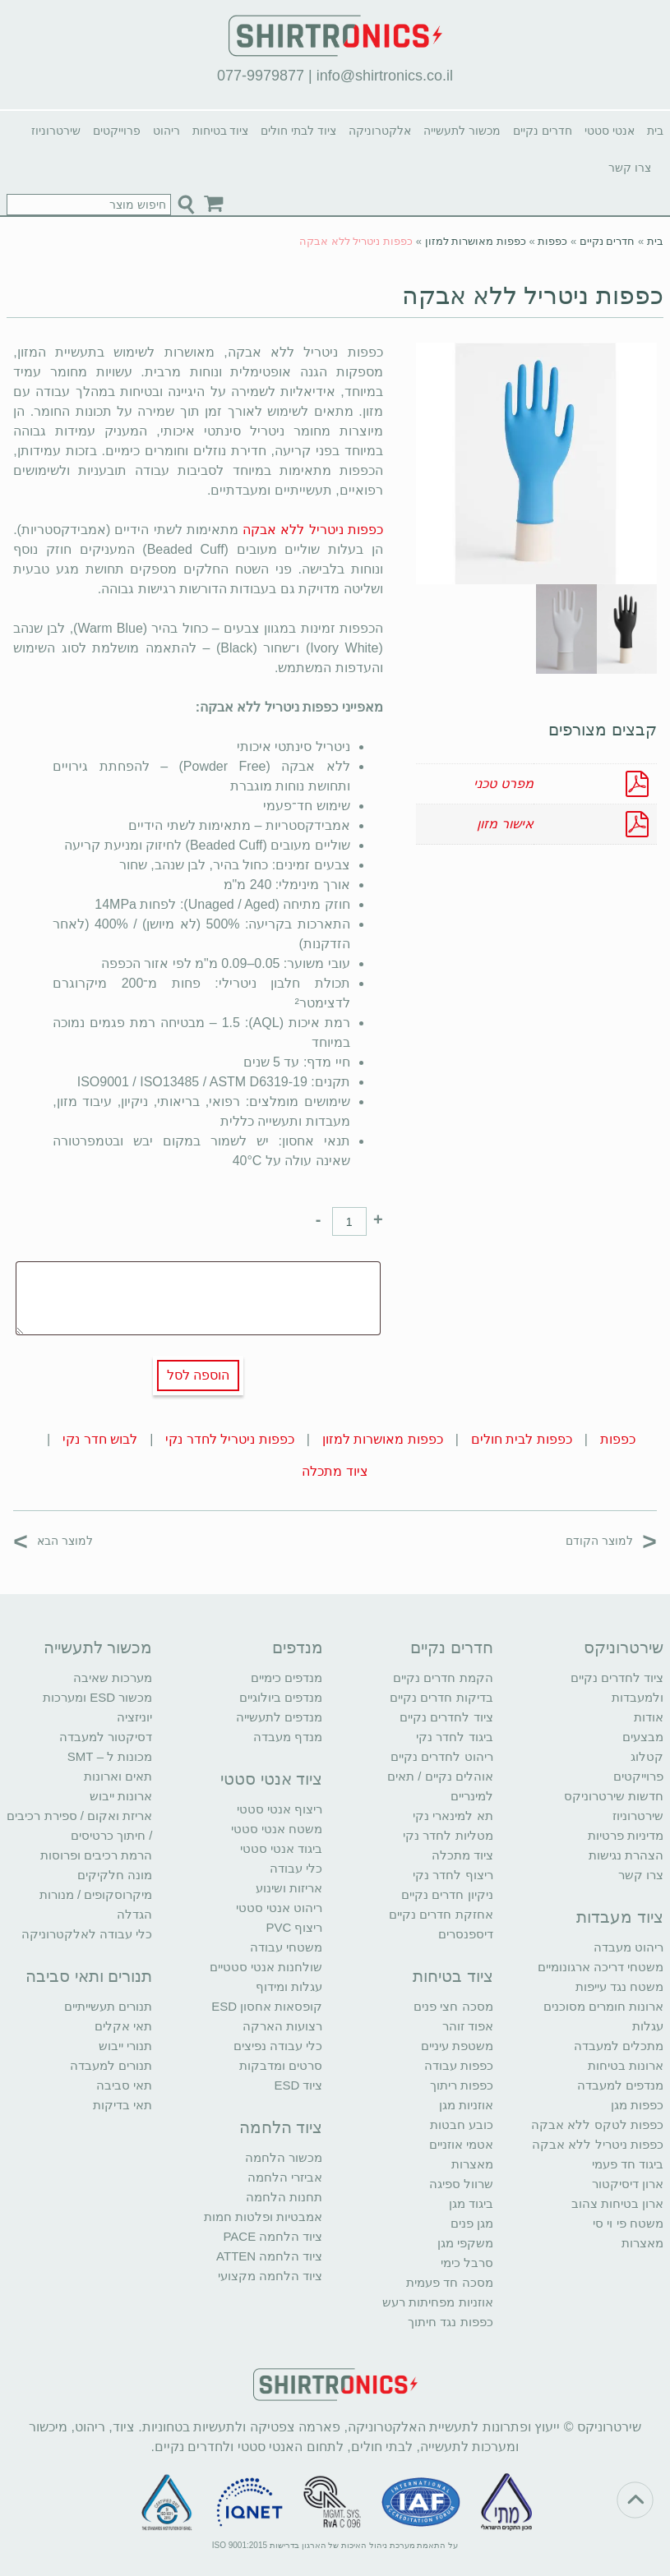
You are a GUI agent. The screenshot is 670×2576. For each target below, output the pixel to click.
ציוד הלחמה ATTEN (269, 2256)
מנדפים (297, 1647)
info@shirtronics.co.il (385, 75)
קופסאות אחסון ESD (266, 2006)
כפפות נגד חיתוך (450, 2322)
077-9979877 (260, 75)
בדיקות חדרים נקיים (441, 1697)
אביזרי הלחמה (284, 2177)
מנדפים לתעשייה (279, 1717)
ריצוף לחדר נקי (452, 1875)
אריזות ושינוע (289, 1888)
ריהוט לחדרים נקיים (441, 1756)
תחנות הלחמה (284, 2197)
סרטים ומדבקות (280, 2065)
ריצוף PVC (294, 1927)
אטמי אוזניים (461, 2144)
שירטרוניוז (56, 130)
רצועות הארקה (282, 2026)
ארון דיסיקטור (627, 2184)
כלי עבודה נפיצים (277, 2046)
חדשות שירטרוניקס (613, 1796)
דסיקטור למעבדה (105, 1737)
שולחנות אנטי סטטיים (266, 1967)
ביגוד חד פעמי (627, 2164)
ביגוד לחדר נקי (454, 1737)
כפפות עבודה (458, 2065)
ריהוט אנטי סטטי (279, 1908)
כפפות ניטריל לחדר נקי (229, 1439)
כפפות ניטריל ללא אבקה (532, 295)
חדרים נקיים (542, 130)
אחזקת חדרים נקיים (440, 1914)
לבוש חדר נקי (99, 1439)
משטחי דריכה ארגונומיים (600, 1967)
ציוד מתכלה (334, 1471)
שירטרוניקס (623, 1647)
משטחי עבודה (286, 1947)
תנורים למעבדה (111, 2065)
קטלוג (647, 1756)
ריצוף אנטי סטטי (279, 1809)
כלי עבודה (296, 1868)
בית (655, 130)
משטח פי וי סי (628, 2223)
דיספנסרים (465, 1934)
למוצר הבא (53, 1540)
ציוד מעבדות (619, 1917)
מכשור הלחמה (283, 2157)
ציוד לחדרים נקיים (446, 1717)
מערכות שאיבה (112, 1677)
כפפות (552, 241)
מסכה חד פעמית (449, 2282)
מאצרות (642, 2243)
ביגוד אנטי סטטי (281, 1848)
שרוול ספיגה (461, 2184)
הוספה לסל (198, 1375)
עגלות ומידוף (289, 1986)
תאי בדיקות (122, 2105)
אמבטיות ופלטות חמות (263, 2216)
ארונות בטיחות (625, 2065)
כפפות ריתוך (461, 2085)
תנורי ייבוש (125, 2046)
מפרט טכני (503, 783)
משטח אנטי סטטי (276, 1829)
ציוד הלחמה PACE (272, 2236)
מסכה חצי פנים (453, 2006)
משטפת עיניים (457, 2046)
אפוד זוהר (467, 2026)
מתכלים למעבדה (618, 2046)
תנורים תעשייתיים (108, 2006)
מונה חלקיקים (114, 1875)
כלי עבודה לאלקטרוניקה (86, 1934)
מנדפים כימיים (286, 1677)
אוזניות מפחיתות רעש (437, 2302)
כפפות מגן (637, 2105)
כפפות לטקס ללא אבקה (597, 2124)
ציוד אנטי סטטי (271, 1779)
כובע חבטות (461, 2124)
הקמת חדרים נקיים (442, 1677)
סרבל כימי (467, 2263)
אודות (648, 1717)
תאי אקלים (123, 2026)
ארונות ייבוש (121, 1796)
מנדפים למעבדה (620, 2085)
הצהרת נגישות (626, 1855)
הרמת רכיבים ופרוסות (96, 1855)
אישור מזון (505, 824)
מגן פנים (472, 2223)
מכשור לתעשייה (462, 130)
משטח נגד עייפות (619, 1986)
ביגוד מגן (471, 2203)
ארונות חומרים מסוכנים (603, 2006)
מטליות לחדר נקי (447, 1835)
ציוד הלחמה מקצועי (270, 2276)
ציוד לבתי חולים (298, 130)
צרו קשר (629, 167)
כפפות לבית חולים (521, 1439)
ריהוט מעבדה (628, 1947)
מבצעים (642, 1737)
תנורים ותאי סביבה (88, 1976)
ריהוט (166, 130)
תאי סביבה (124, 2085)
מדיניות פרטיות (625, 1835)
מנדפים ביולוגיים (280, 1697)
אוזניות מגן (466, 2105)
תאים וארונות (118, 1776)
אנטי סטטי (610, 130)
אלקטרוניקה (380, 130)
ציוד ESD (298, 2085)
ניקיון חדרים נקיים (446, 1894)
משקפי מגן (465, 2243)
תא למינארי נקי (452, 1816)
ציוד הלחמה (281, 2127)
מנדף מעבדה (287, 1737)
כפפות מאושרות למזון (475, 241)
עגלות (647, 2026)
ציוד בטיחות (220, 130)
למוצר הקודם (611, 1540)
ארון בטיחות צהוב (617, 2203)
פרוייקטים (117, 130)
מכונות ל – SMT (110, 1756)
